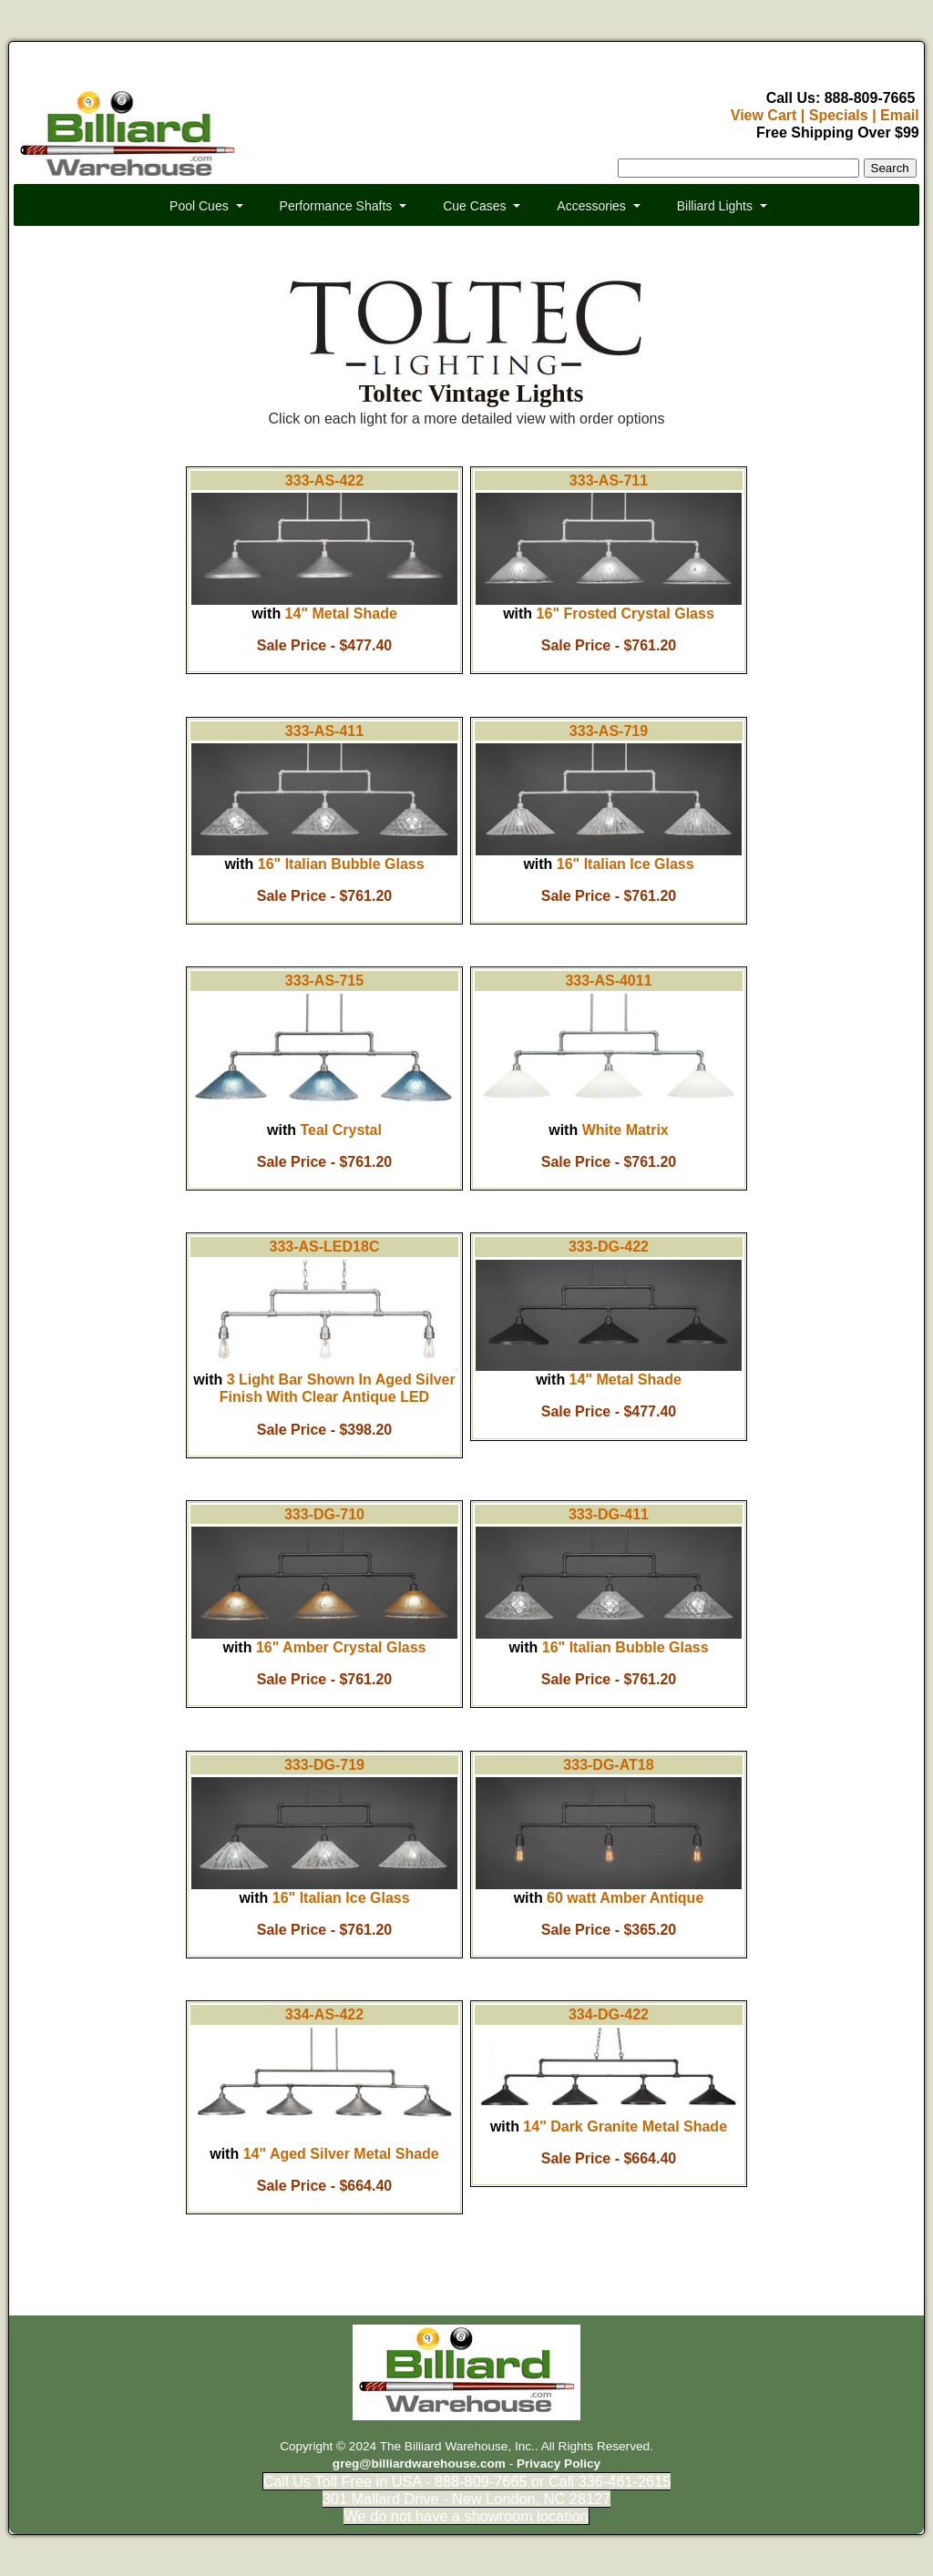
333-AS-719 (608, 731)
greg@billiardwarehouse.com (419, 2463)
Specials (838, 115)
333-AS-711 (608, 480)
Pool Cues (199, 206)
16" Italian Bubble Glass (341, 864)
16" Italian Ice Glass (625, 864)
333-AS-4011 (608, 980)
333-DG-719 (324, 1765)
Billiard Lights (715, 206)
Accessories (591, 206)
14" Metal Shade (341, 613)
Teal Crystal (341, 1130)
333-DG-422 (609, 1246)
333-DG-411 (609, 1514)
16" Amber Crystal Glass (341, 1647)
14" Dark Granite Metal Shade (625, 2126)
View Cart (764, 115)
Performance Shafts (336, 206)
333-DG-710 (324, 1514)
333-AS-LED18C (325, 1246)
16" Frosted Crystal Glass (625, 613)
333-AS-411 (324, 731)
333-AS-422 (324, 480)
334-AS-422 (324, 2014)
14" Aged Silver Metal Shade (341, 2154)
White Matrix (625, 1130)
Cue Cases (474, 206)
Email (899, 115)
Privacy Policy (558, 2463)
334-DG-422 (609, 2014)
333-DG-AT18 (608, 1765)
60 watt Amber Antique (625, 1898)
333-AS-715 (324, 980)
